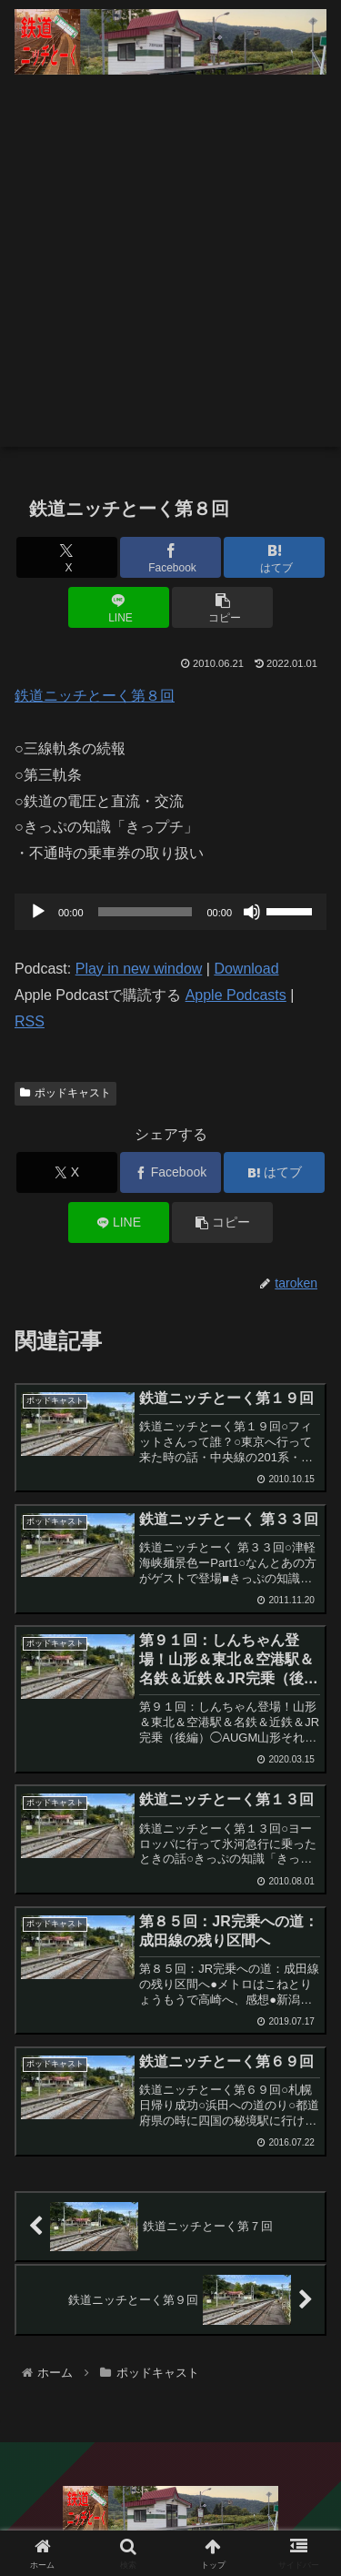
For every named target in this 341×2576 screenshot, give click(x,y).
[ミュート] (252, 912)
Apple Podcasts (236, 995)
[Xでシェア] (66, 557)
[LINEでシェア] (118, 607)
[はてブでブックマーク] (274, 557)
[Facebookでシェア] (170, 557)
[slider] (145, 911)
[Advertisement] (170, 276)
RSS (30, 1021)
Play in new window (139, 968)
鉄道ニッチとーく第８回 (95, 695)
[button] (222, 607)
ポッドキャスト (65, 1092)
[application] (170, 912)
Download (246, 968)
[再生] (38, 912)
